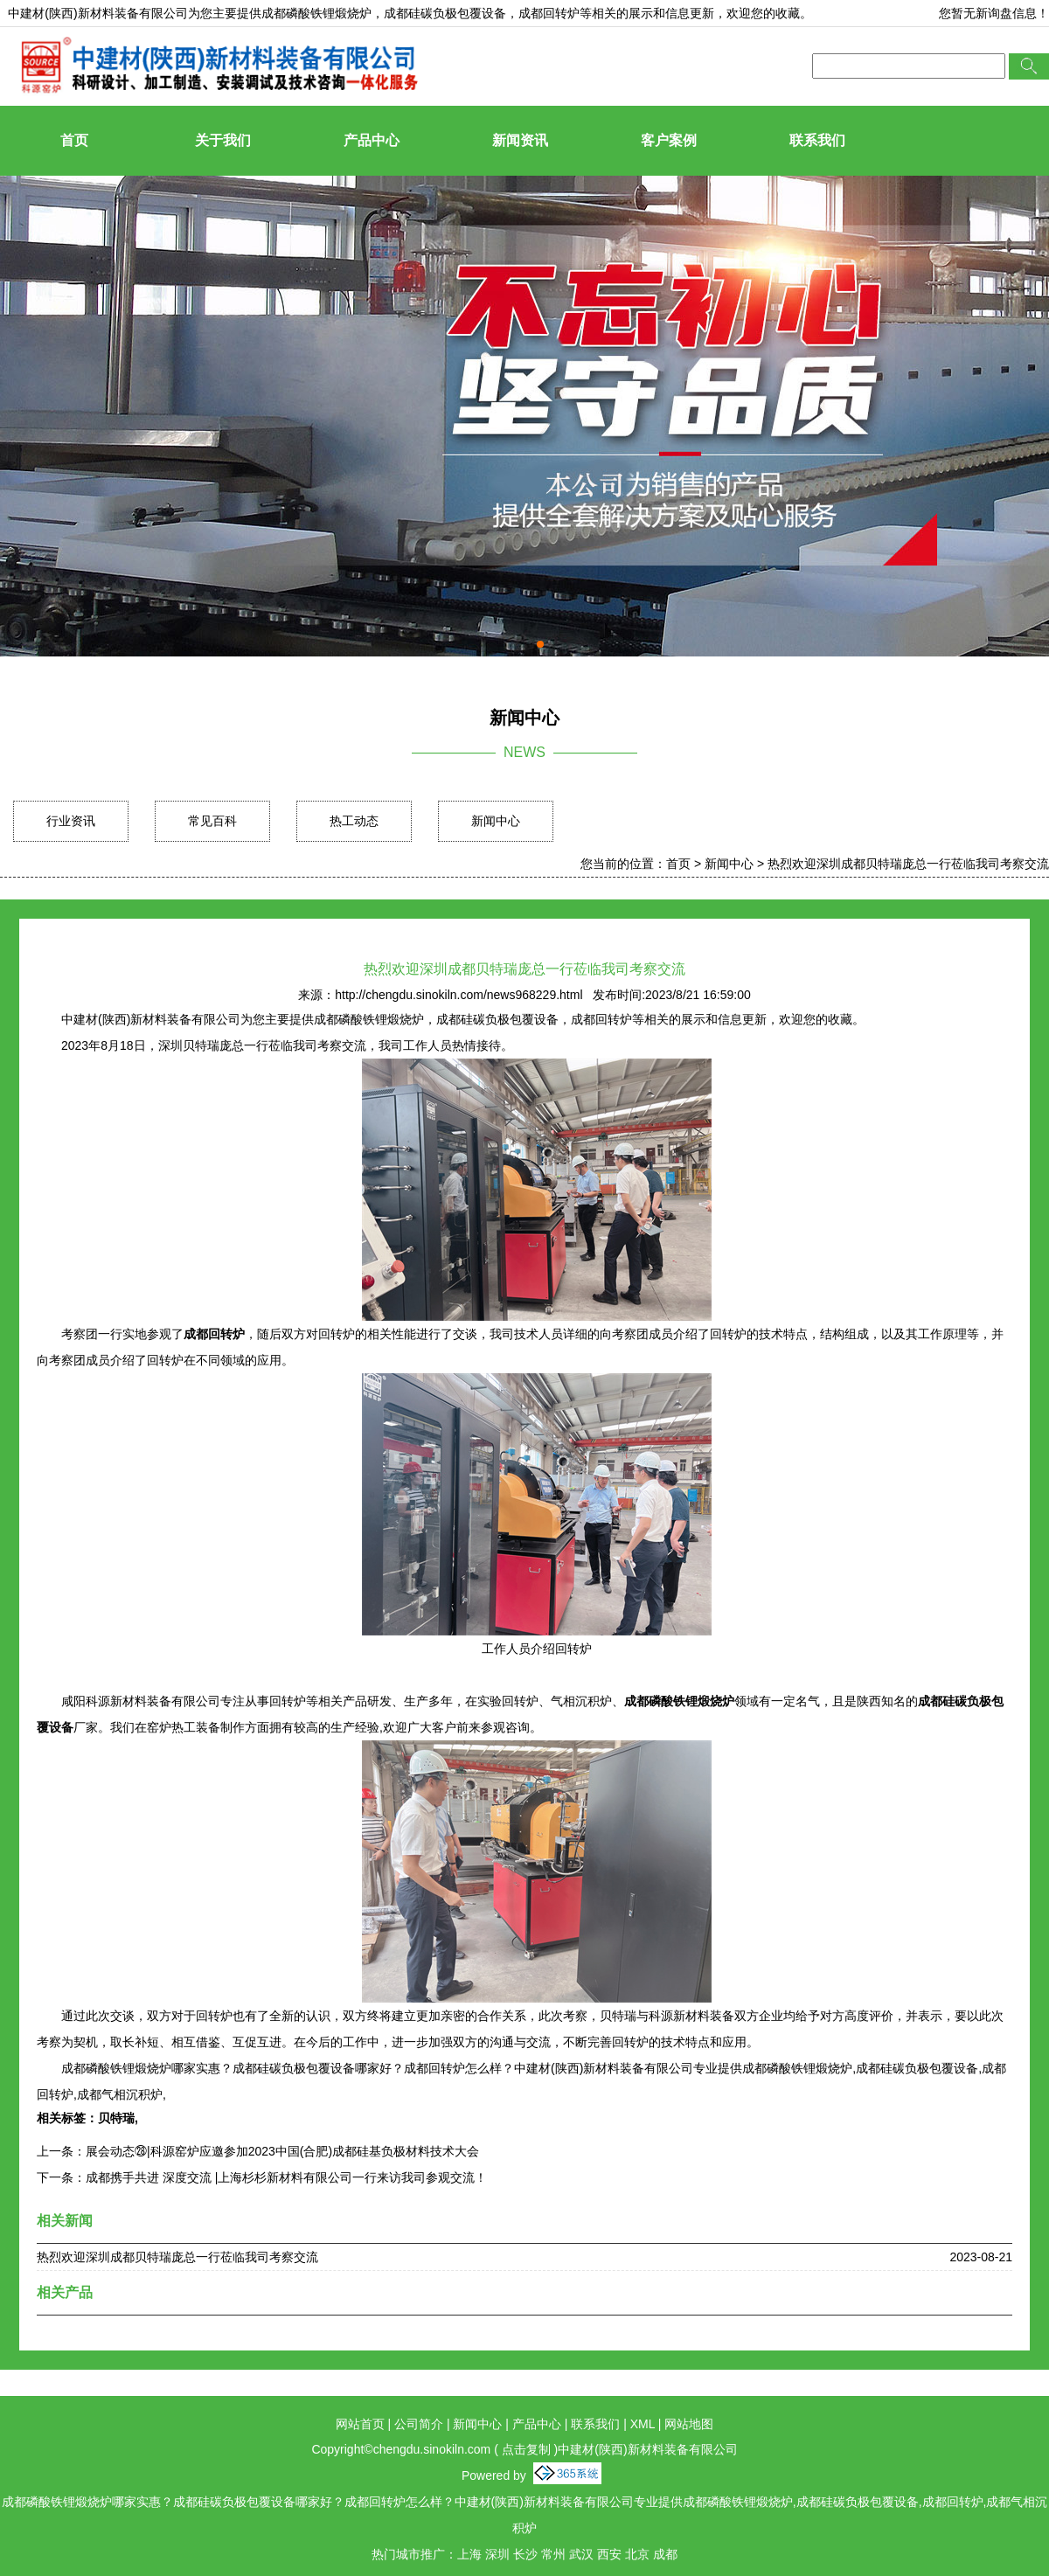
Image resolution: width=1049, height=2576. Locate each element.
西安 (609, 2554)
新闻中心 (495, 821)
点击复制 (526, 2449)
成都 (665, 2554)
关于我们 (223, 140)
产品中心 (371, 140)
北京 (637, 2554)
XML (642, 2424)
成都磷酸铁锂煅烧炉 (316, 13)
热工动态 (354, 821)
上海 (469, 2554)
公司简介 (418, 2424)
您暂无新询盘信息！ (994, 13)
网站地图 (688, 2424)
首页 (74, 140)
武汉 (581, 2554)
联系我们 (817, 140)
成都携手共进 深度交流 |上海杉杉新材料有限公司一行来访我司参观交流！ (286, 2177)
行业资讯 (70, 821)
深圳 (497, 2554)
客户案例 (669, 140)
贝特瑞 (116, 2118)
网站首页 (360, 2424)
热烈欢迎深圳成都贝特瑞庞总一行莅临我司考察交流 (908, 864)
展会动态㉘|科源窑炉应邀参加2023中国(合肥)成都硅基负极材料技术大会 (282, 2151)
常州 (553, 2554)
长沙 (525, 2554)
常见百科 (212, 821)
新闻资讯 (520, 140)
